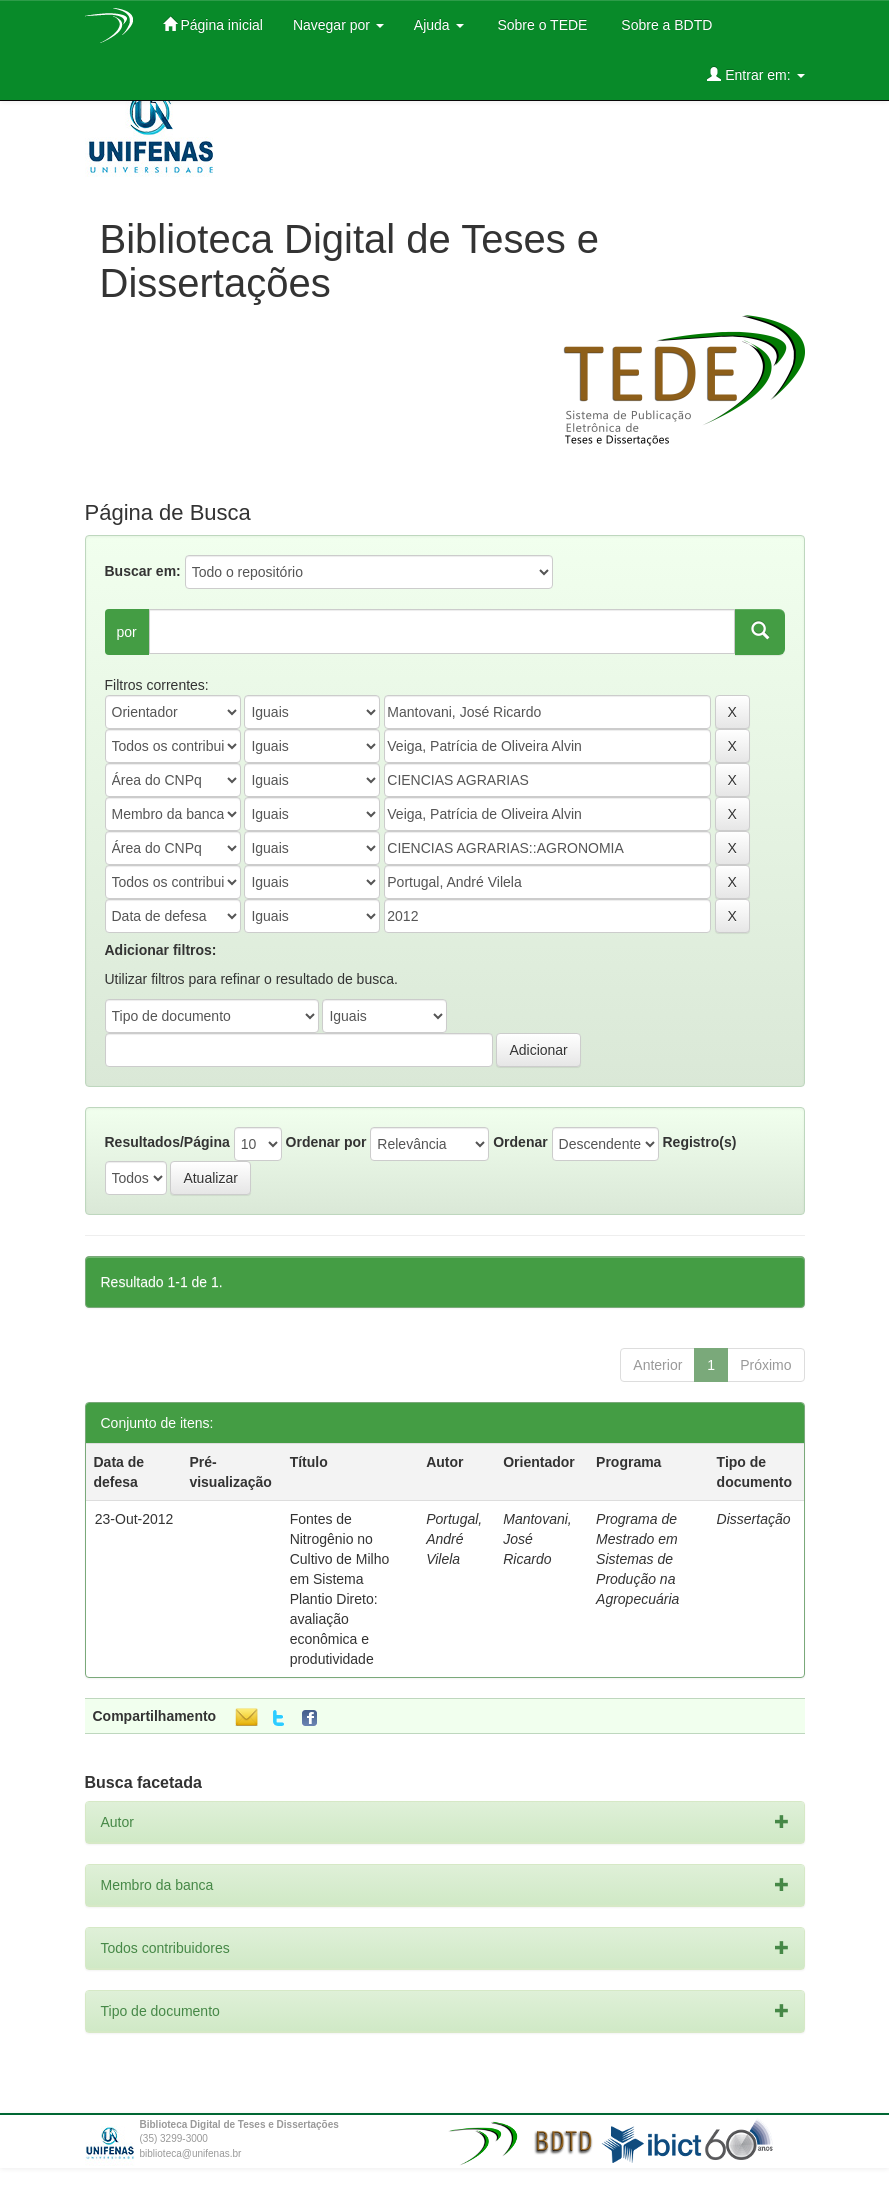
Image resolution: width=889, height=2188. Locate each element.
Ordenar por (326, 1142)
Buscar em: (143, 571)
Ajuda (439, 25)
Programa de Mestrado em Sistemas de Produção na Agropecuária (637, 1559)
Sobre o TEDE (541, 25)
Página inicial (213, 24)
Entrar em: (755, 74)
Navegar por (338, 25)
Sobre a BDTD (664, 25)
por (127, 632)
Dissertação (754, 1519)
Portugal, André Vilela (454, 1539)
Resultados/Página (167, 1142)
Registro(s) (699, 1142)
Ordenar (520, 1142)
